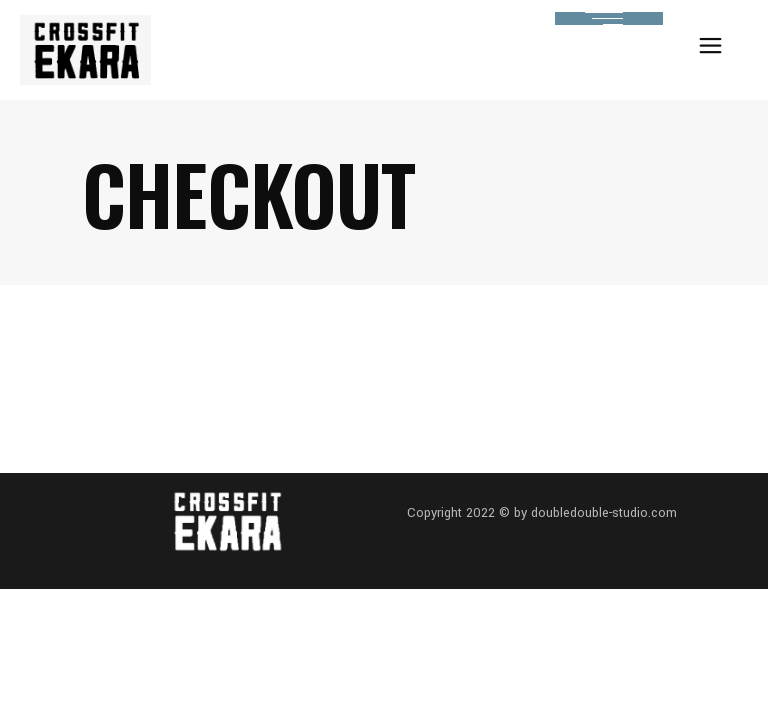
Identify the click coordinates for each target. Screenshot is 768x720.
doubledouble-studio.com (604, 513)
